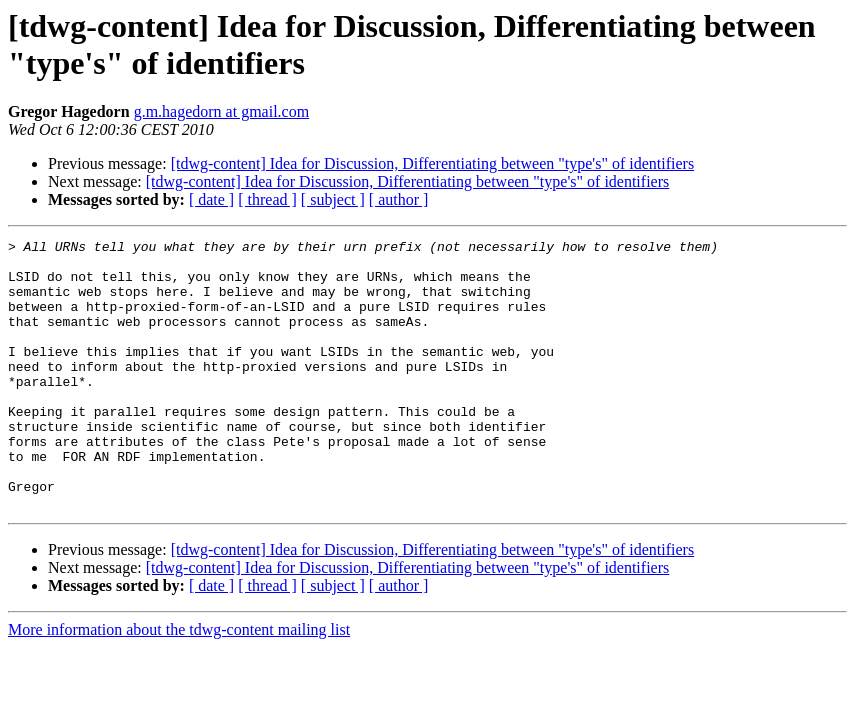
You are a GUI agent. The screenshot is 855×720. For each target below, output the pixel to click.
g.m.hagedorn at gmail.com (222, 111)
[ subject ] (333, 199)
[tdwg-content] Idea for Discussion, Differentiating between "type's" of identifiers (433, 163)
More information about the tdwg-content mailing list (179, 683)
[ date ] (211, 199)
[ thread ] (267, 199)
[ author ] (399, 199)
